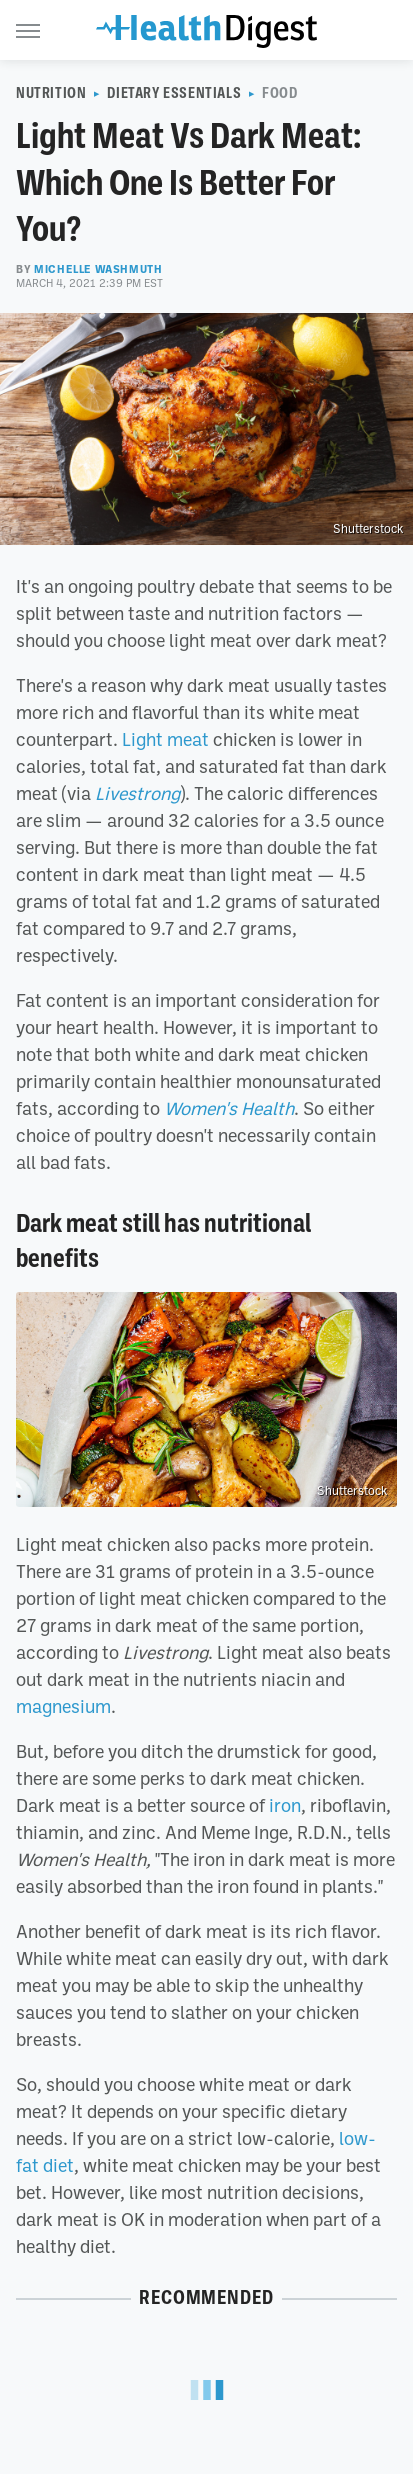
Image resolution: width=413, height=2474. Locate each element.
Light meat (165, 739)
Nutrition (51, 93)
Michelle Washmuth (98, 269)
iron (285, 1805)
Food (279, 93)
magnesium (63, 1706)
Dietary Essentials (174, 93)
